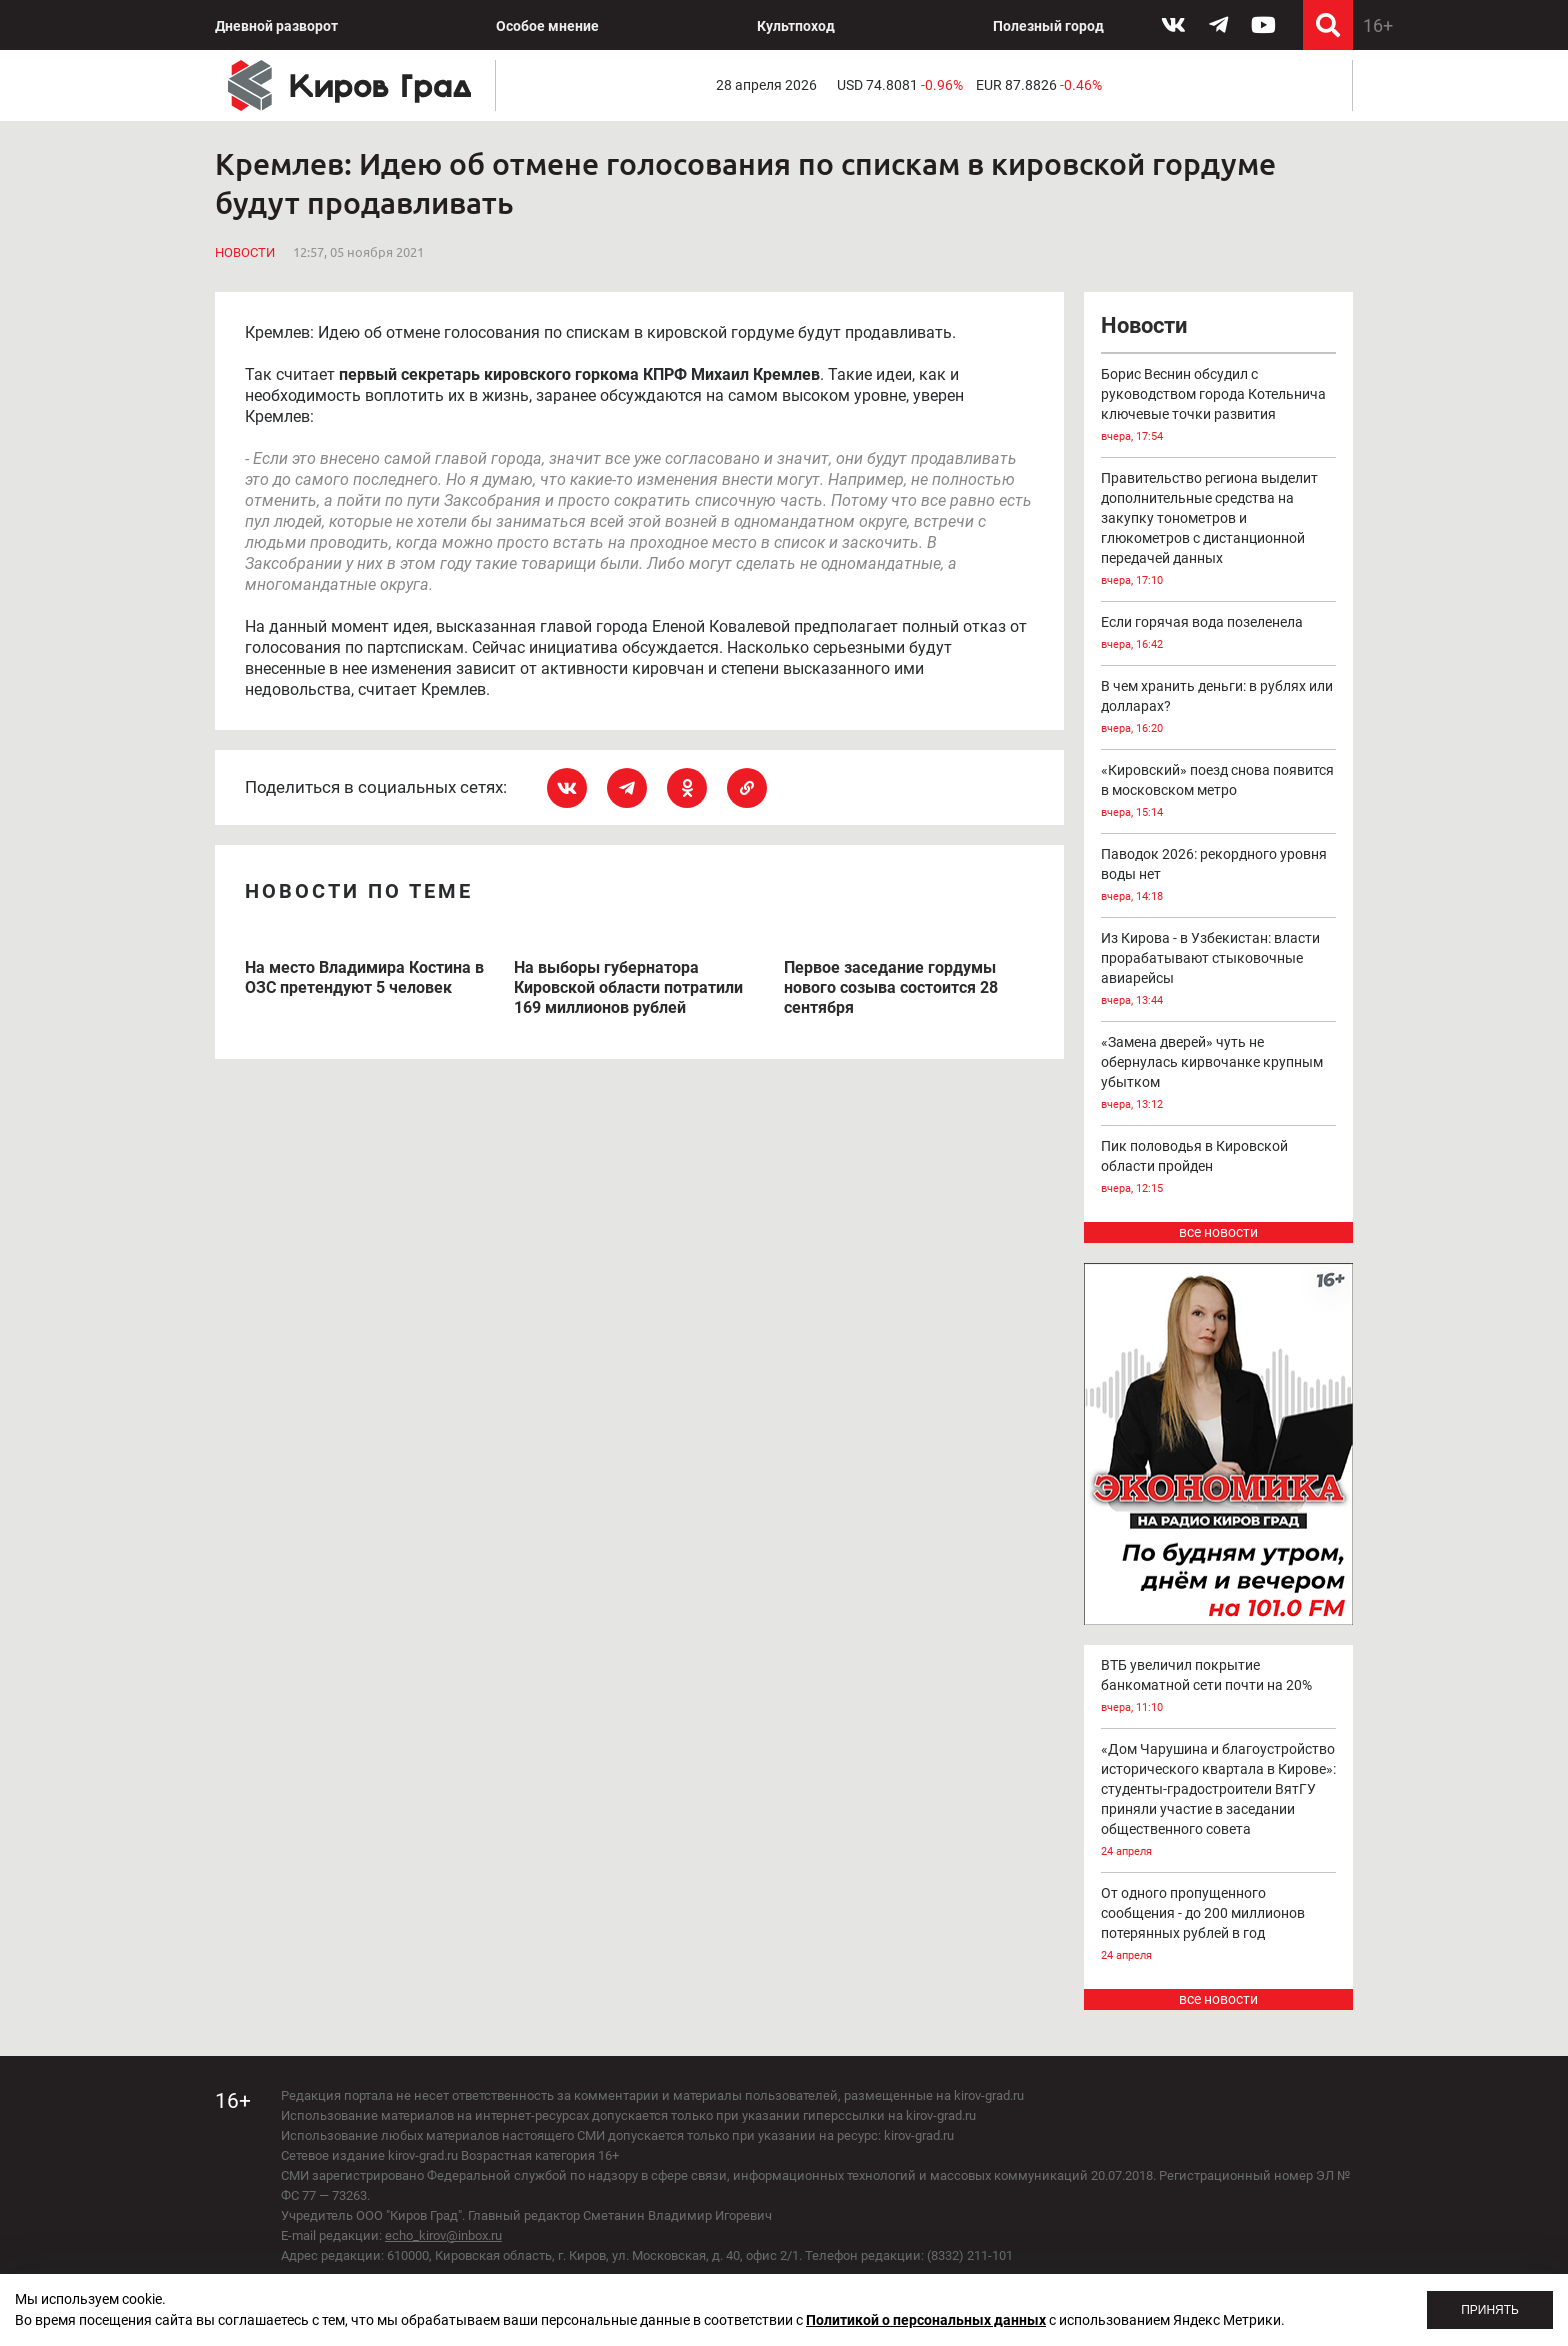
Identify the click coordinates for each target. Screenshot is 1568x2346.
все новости (1218, 1232)
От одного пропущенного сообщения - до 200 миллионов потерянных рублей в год (1219, 1925)
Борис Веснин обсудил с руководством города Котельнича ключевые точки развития (1219, 406)
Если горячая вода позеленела (1219, 634)
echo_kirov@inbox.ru (443, 2235)
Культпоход (796, 26)
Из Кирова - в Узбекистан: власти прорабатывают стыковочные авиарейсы (1219, 970)
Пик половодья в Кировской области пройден (1219, 1168)
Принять (1490, 2310)
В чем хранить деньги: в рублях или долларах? (1219, 708)
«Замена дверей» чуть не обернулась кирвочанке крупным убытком (1219, 1074)
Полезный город (1048, 26)
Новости (245, 252)
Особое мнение (547, 26)
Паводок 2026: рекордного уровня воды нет (1219, 876)
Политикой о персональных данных (926, 2320)
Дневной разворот (276, 26)
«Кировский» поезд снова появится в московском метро (1219, 792)
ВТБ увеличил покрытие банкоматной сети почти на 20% (1219, 1687)
